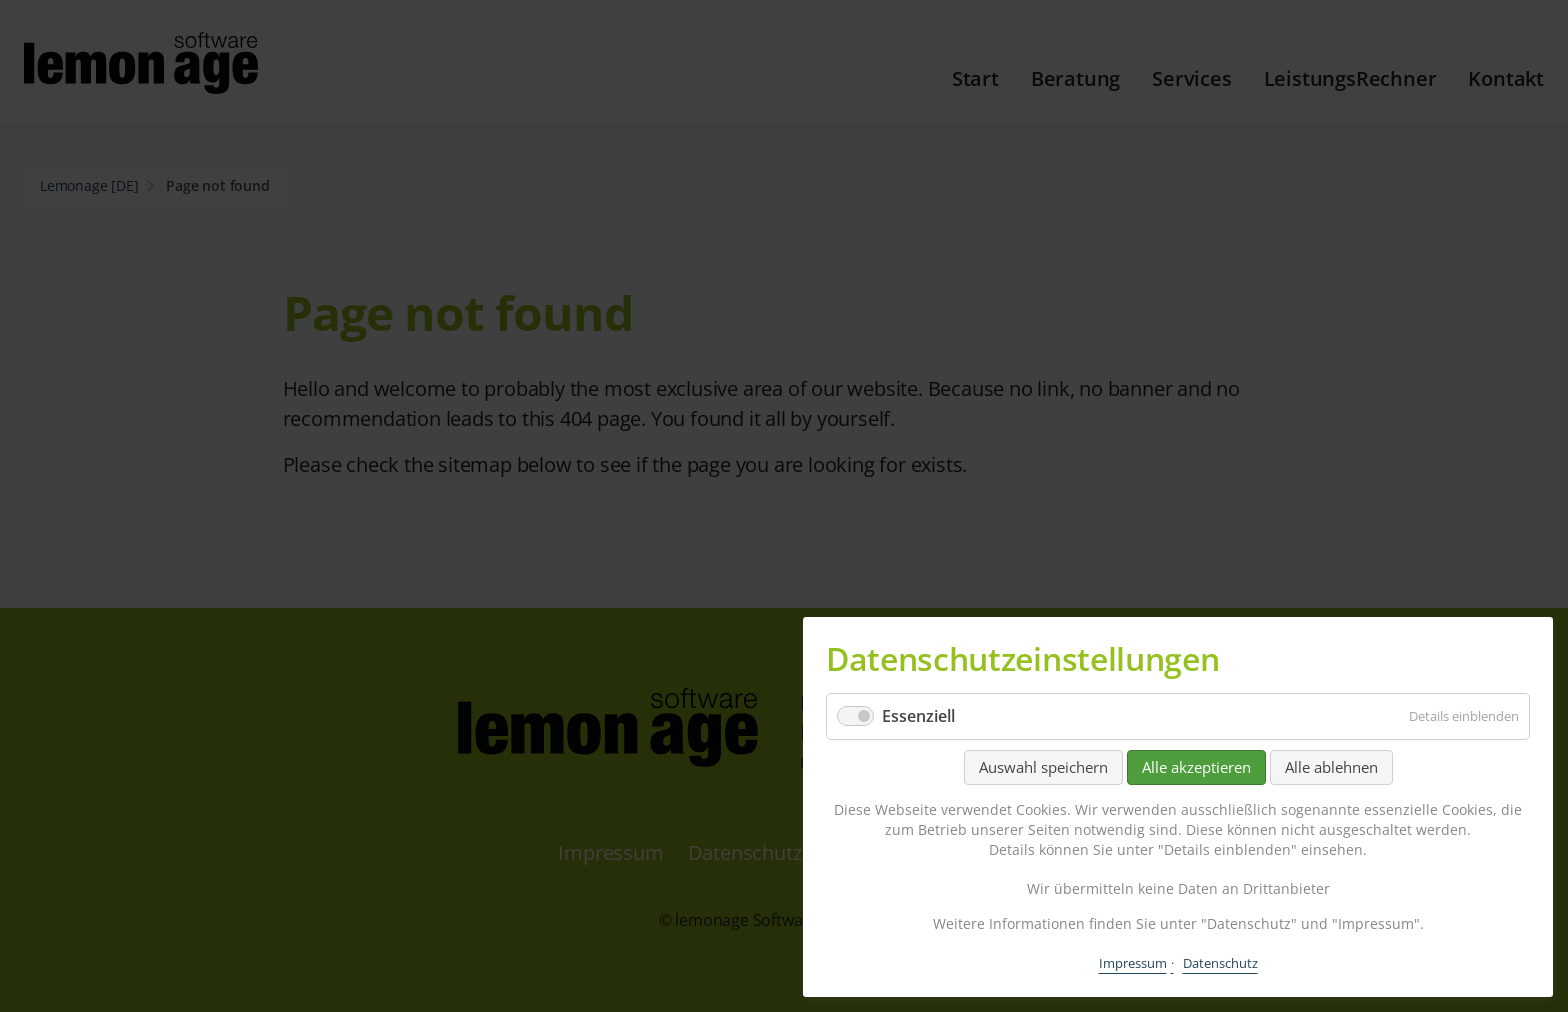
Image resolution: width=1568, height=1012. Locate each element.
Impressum (1133, 963)
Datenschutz (1220, 963)
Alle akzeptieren (1196, 767)
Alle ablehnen (1331, 767)
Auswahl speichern (1043, 767)
